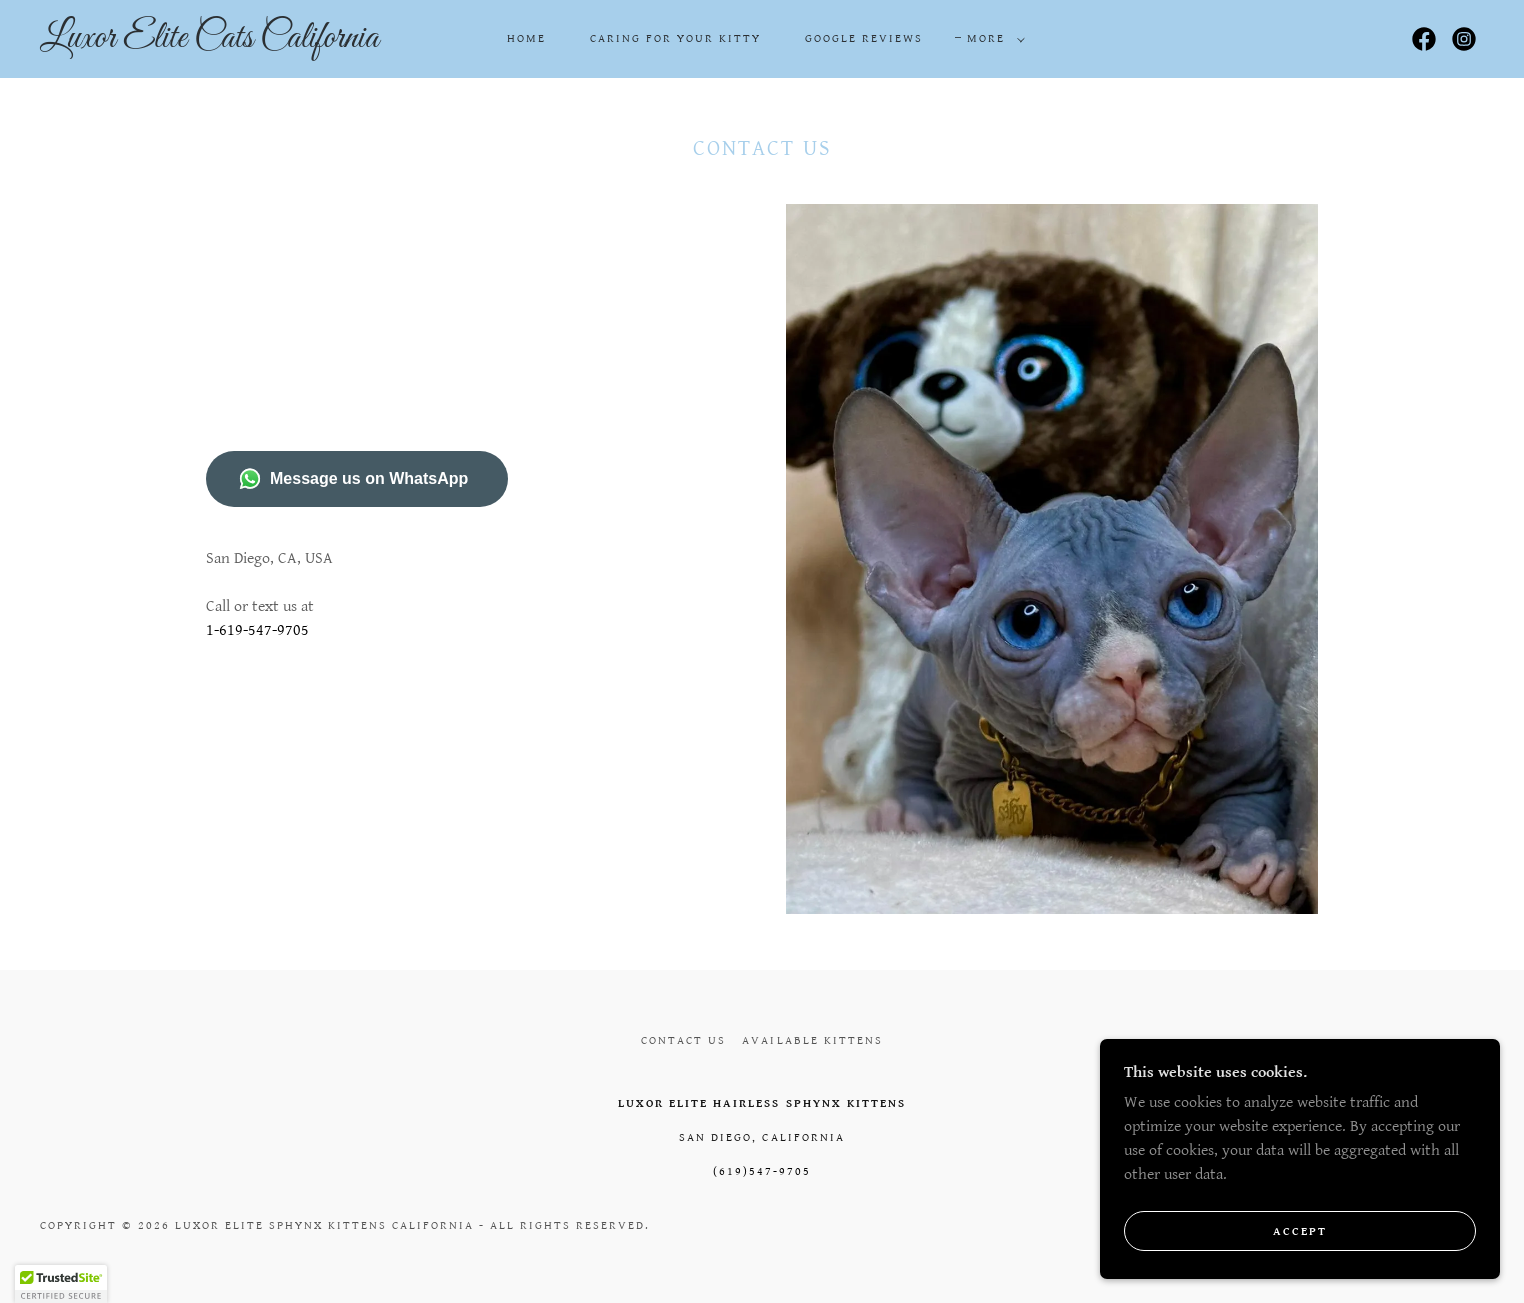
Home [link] (526, 38)
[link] (240, 42)
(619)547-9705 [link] (762, 1171)
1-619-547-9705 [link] (257, 630)
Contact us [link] (683, 1040)
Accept (1300, 1258)
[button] (992, 39)
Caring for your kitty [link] (675, 38)
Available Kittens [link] (812, 1040)
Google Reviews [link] (864, 38)
